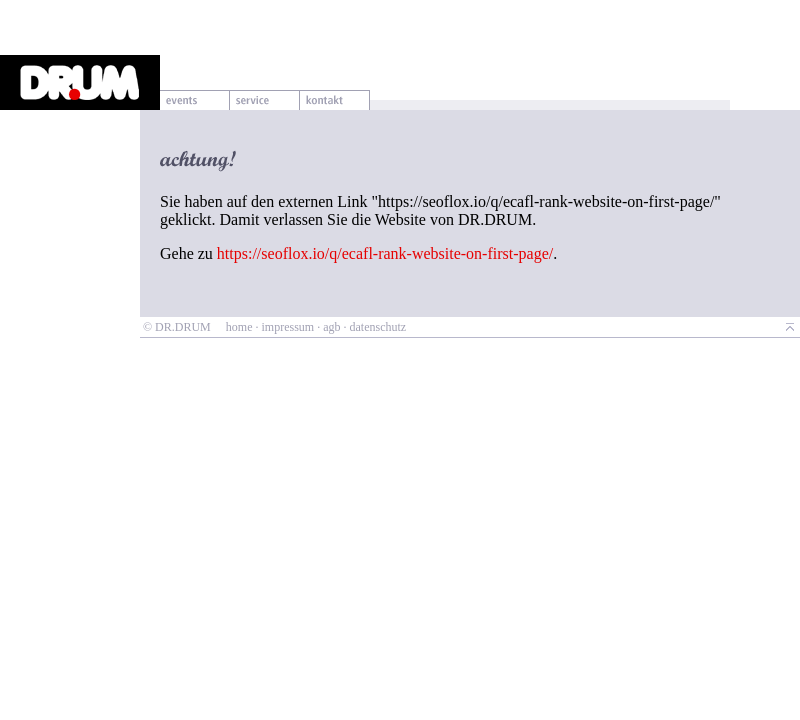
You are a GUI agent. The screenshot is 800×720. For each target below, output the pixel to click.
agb (331, 327)
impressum (287, 327)
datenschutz (377, 327)
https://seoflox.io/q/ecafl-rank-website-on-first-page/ (385, 253)
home (239, 327)
